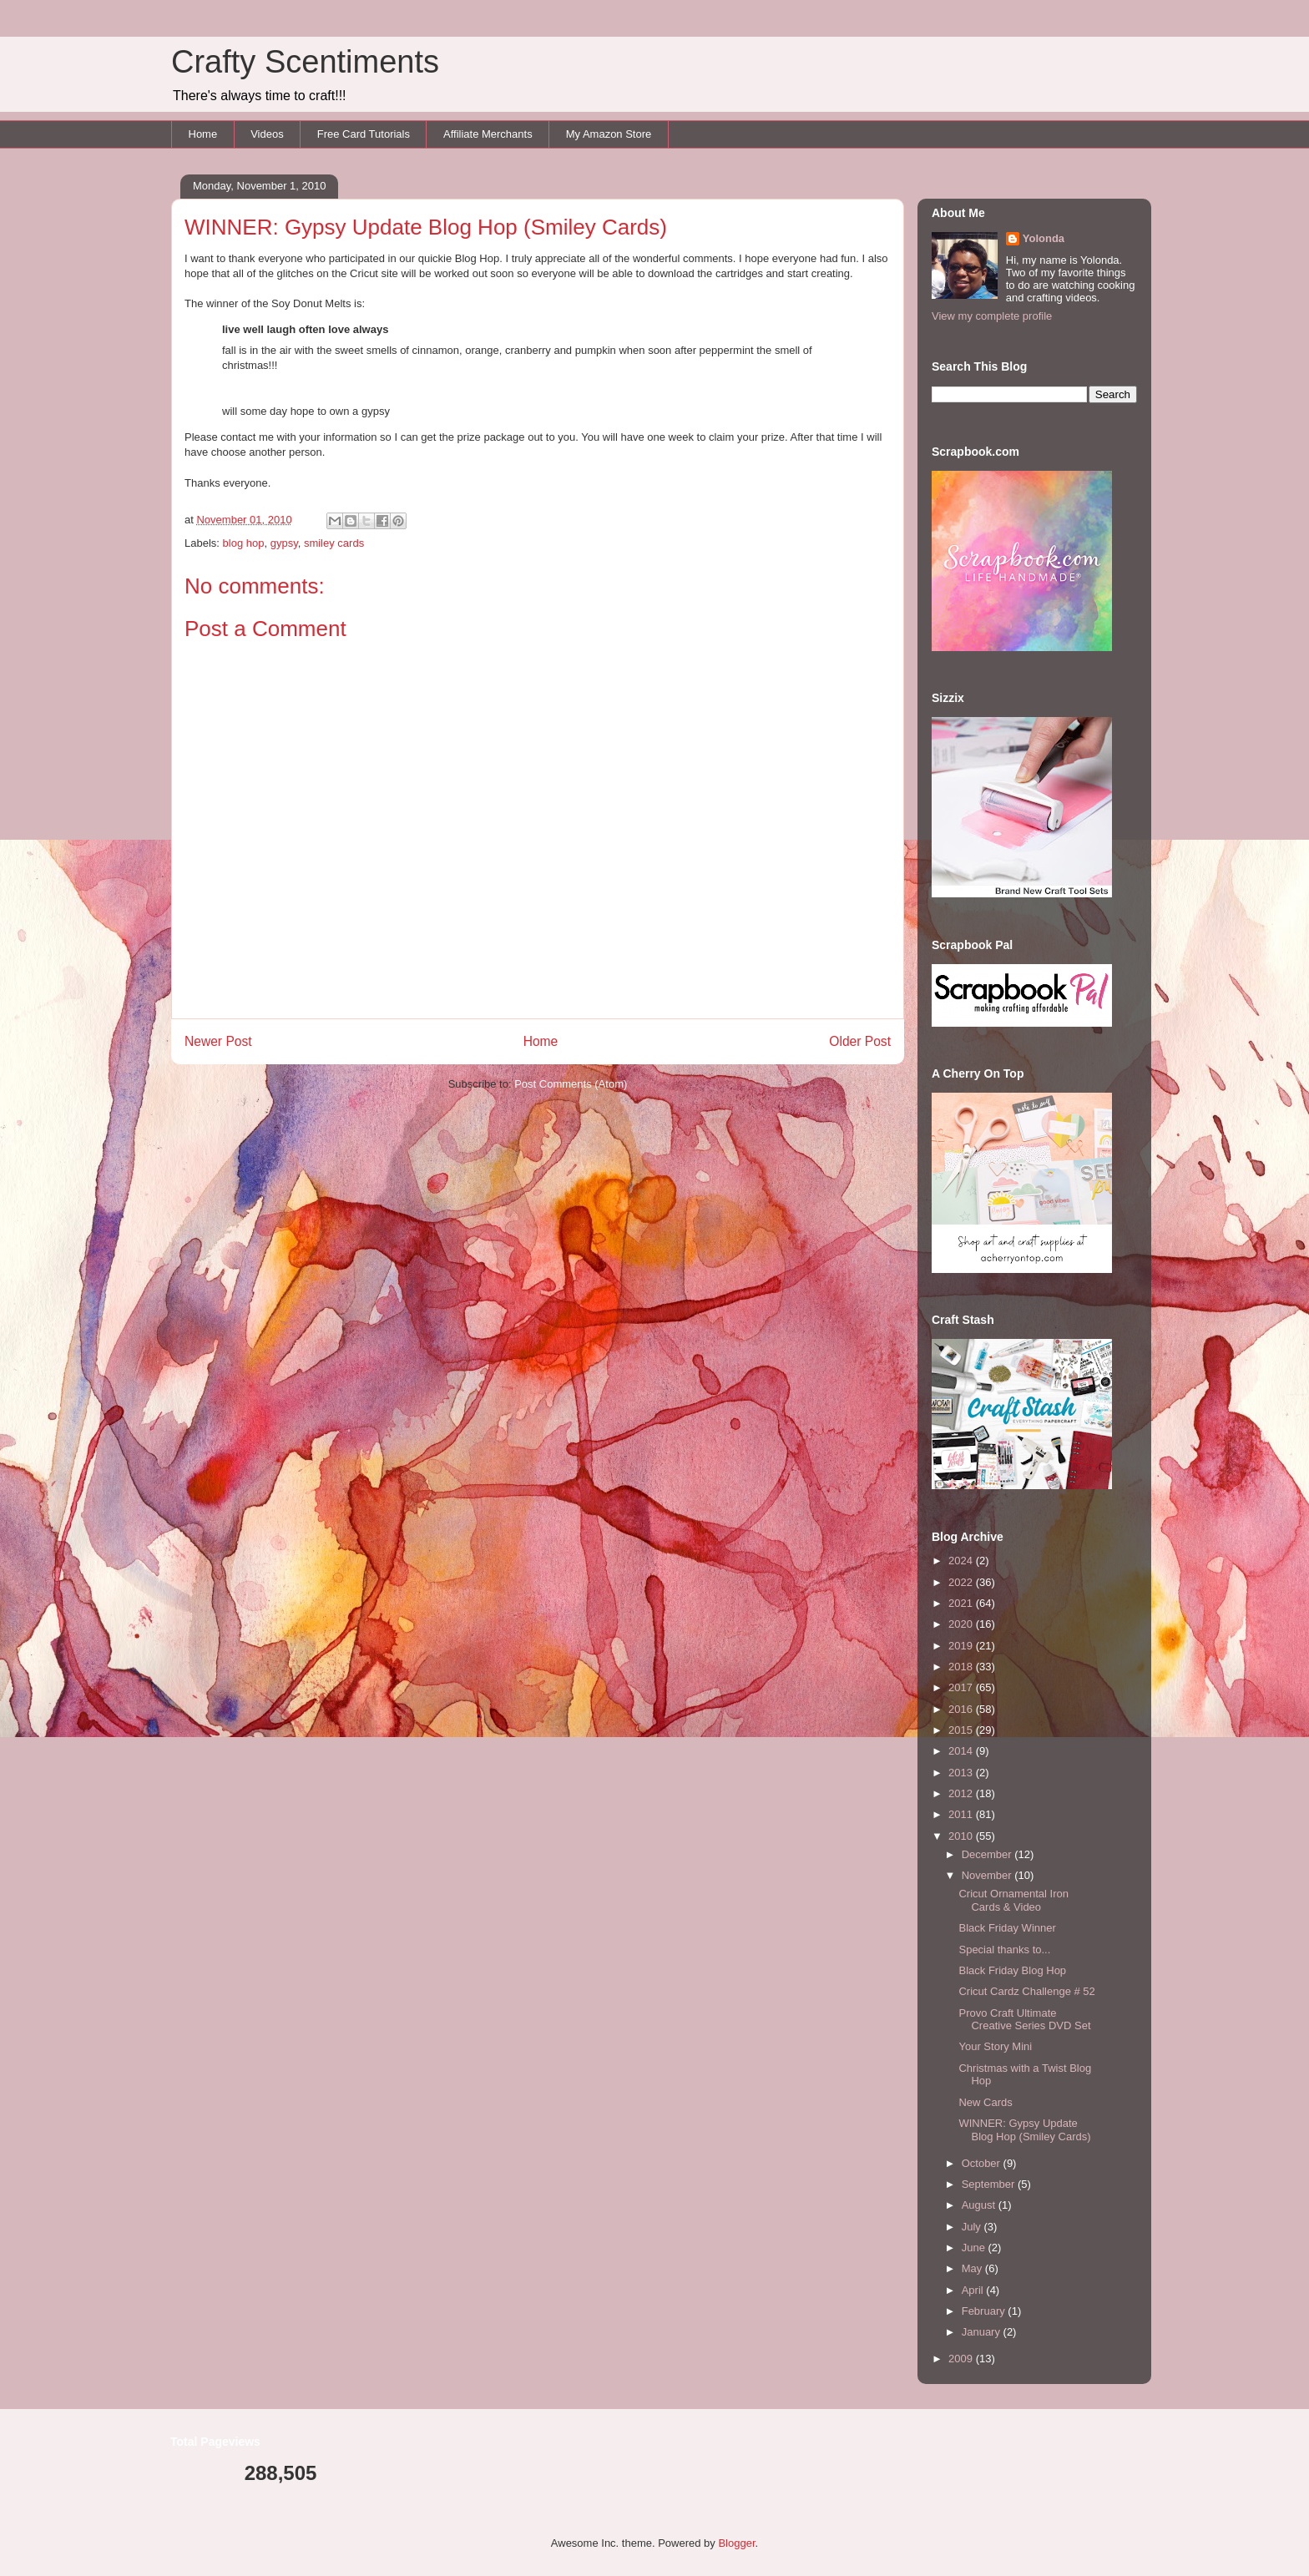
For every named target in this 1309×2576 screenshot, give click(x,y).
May (973, 2268)
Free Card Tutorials (363, 134)
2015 (962, 1730)
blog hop (244, 543)
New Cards (985, 2102)
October (982, 2163)
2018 (962, 1666)
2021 (962, 1603)
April (974, 2290)
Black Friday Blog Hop (1012, 1970)
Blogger (736, 2543)
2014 (962, 1751)
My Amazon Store (609, 134)
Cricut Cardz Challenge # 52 (1026, 1991)
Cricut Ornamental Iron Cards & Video (1013, 1900)
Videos (267, 134)
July (973, 2226)
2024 (962, 1560)
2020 (962, 1624)
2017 (962, 1687)
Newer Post (218, 1041)
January (982, 2332)
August (980, 2205)
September (990, 2184)
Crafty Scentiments (305, 61)
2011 (962, 1814)
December (988, 1854)
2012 (962, 1793)
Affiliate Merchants (488, 134)
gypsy (284, 543)
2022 (962, 1582)
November (988, 1875)
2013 (962, 1772)
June (975, 2247)
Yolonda (1043, 238)
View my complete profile (992, 316)
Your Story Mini (995, 2046)
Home (203, 134)
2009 (962, 2358)
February (985, 2311)
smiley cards (334, 543)
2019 (962, 1645)
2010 (962, 1836)
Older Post (860, 1041)
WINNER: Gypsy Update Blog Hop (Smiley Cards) (1024, 2130)
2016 (962, 1709)
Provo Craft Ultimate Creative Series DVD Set (1024, 2020)
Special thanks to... (1004, 1949)
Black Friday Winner (1006, 1928)
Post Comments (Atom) (570, 1084)
